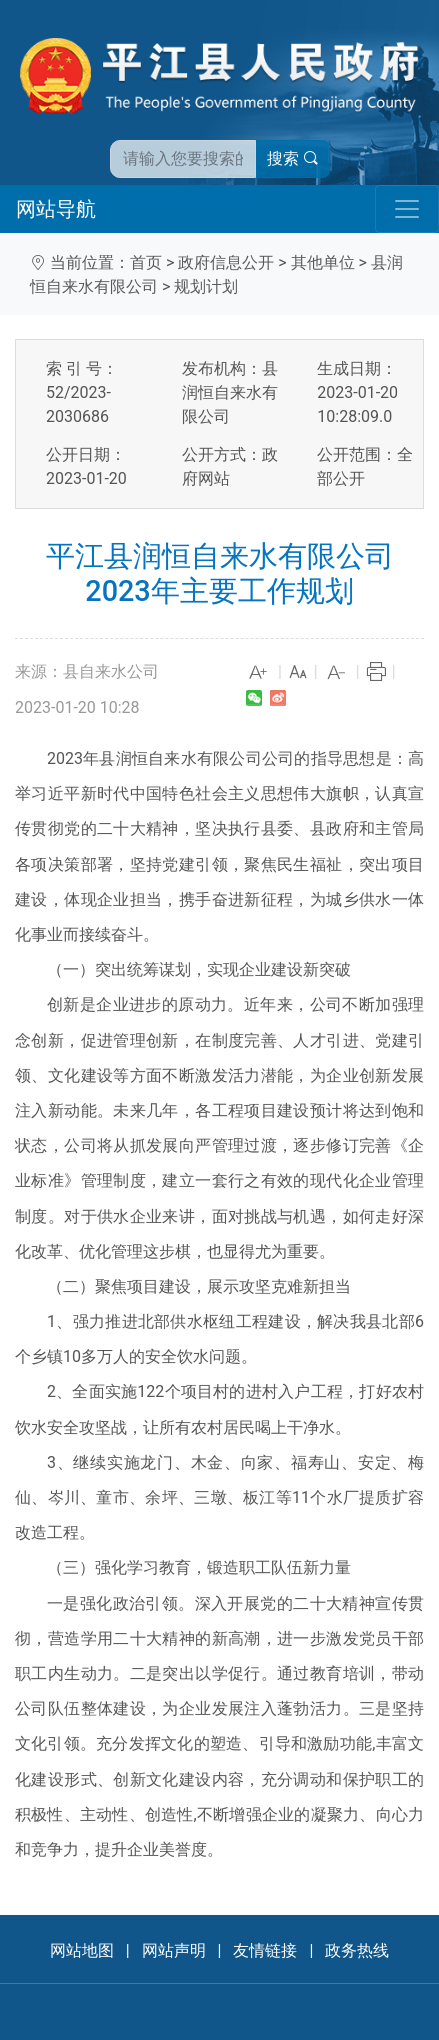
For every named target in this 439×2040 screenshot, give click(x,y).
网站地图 (82, 1950)
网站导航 (56, 209)
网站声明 (174, 1950)
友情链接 (265, 1950)
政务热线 (357, 1950)
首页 (146, 262)
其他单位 (323, 262)
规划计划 (206, 286)
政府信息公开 (226, 262)
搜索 (293, 158)
